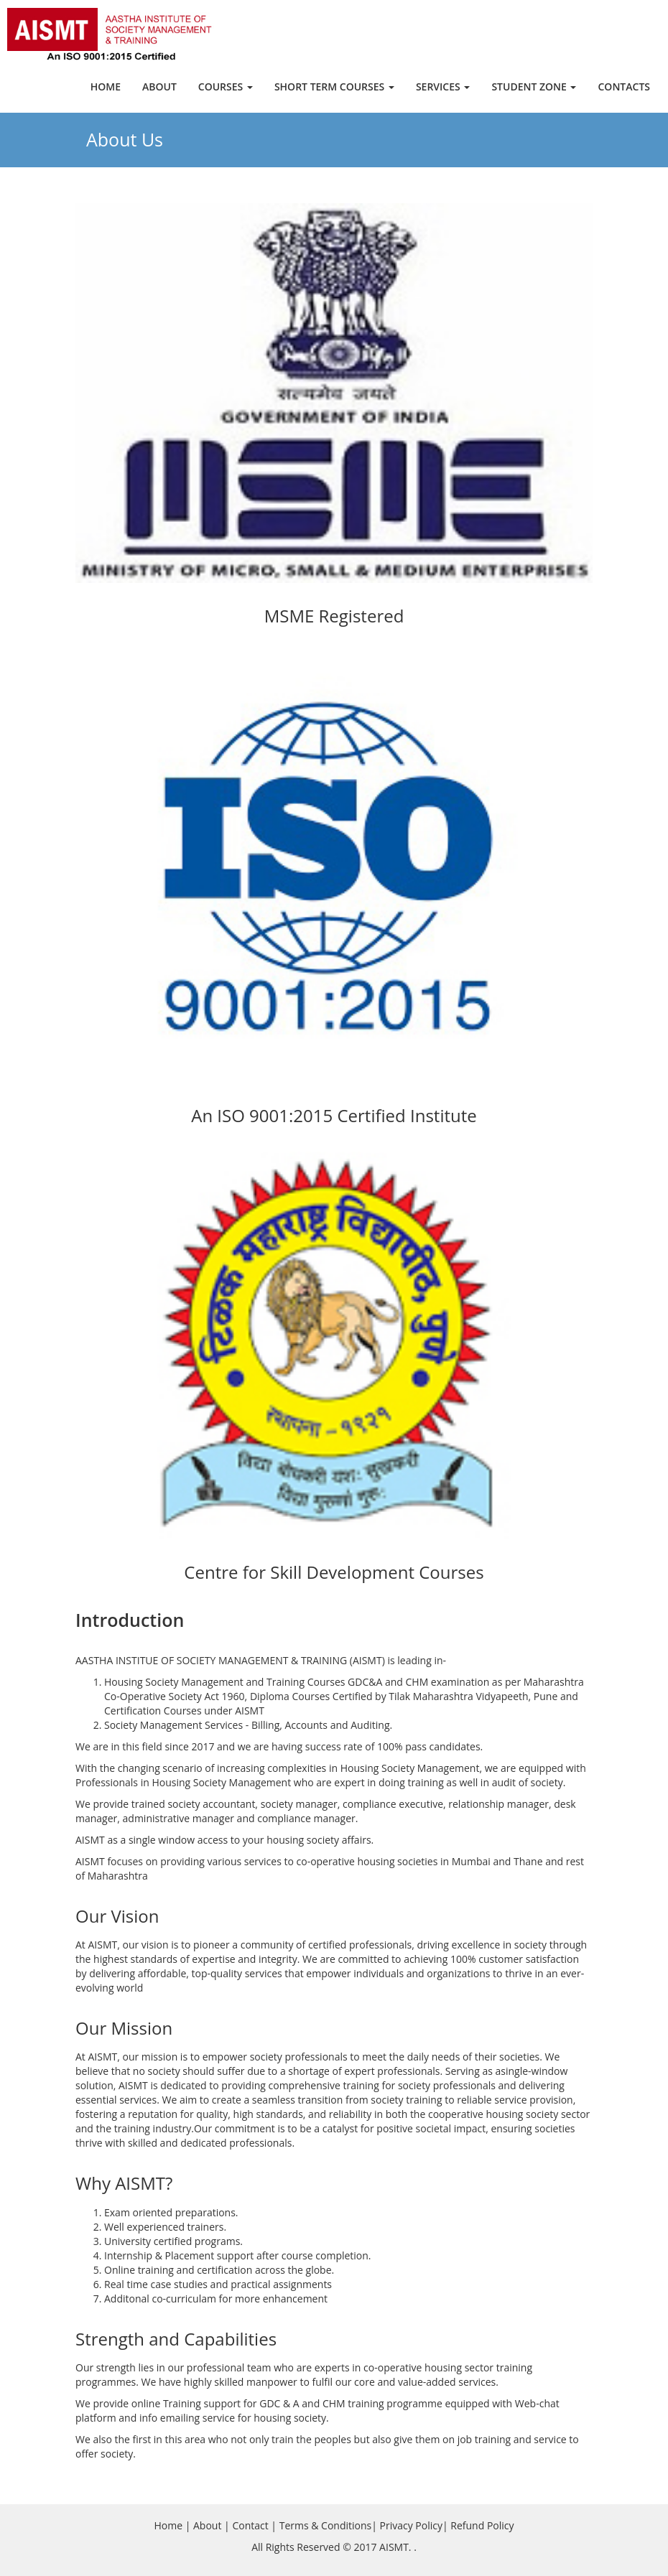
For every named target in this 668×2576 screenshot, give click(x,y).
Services (443, 86)
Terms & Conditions (325, 2525)
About (159, 86)
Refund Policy (482, 2525)
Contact (250, 2525)
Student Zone (533, 86)
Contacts (624, 86)
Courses (225, 86)
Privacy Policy (411, 2525)
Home (106, 86)
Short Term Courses (334, 86)
